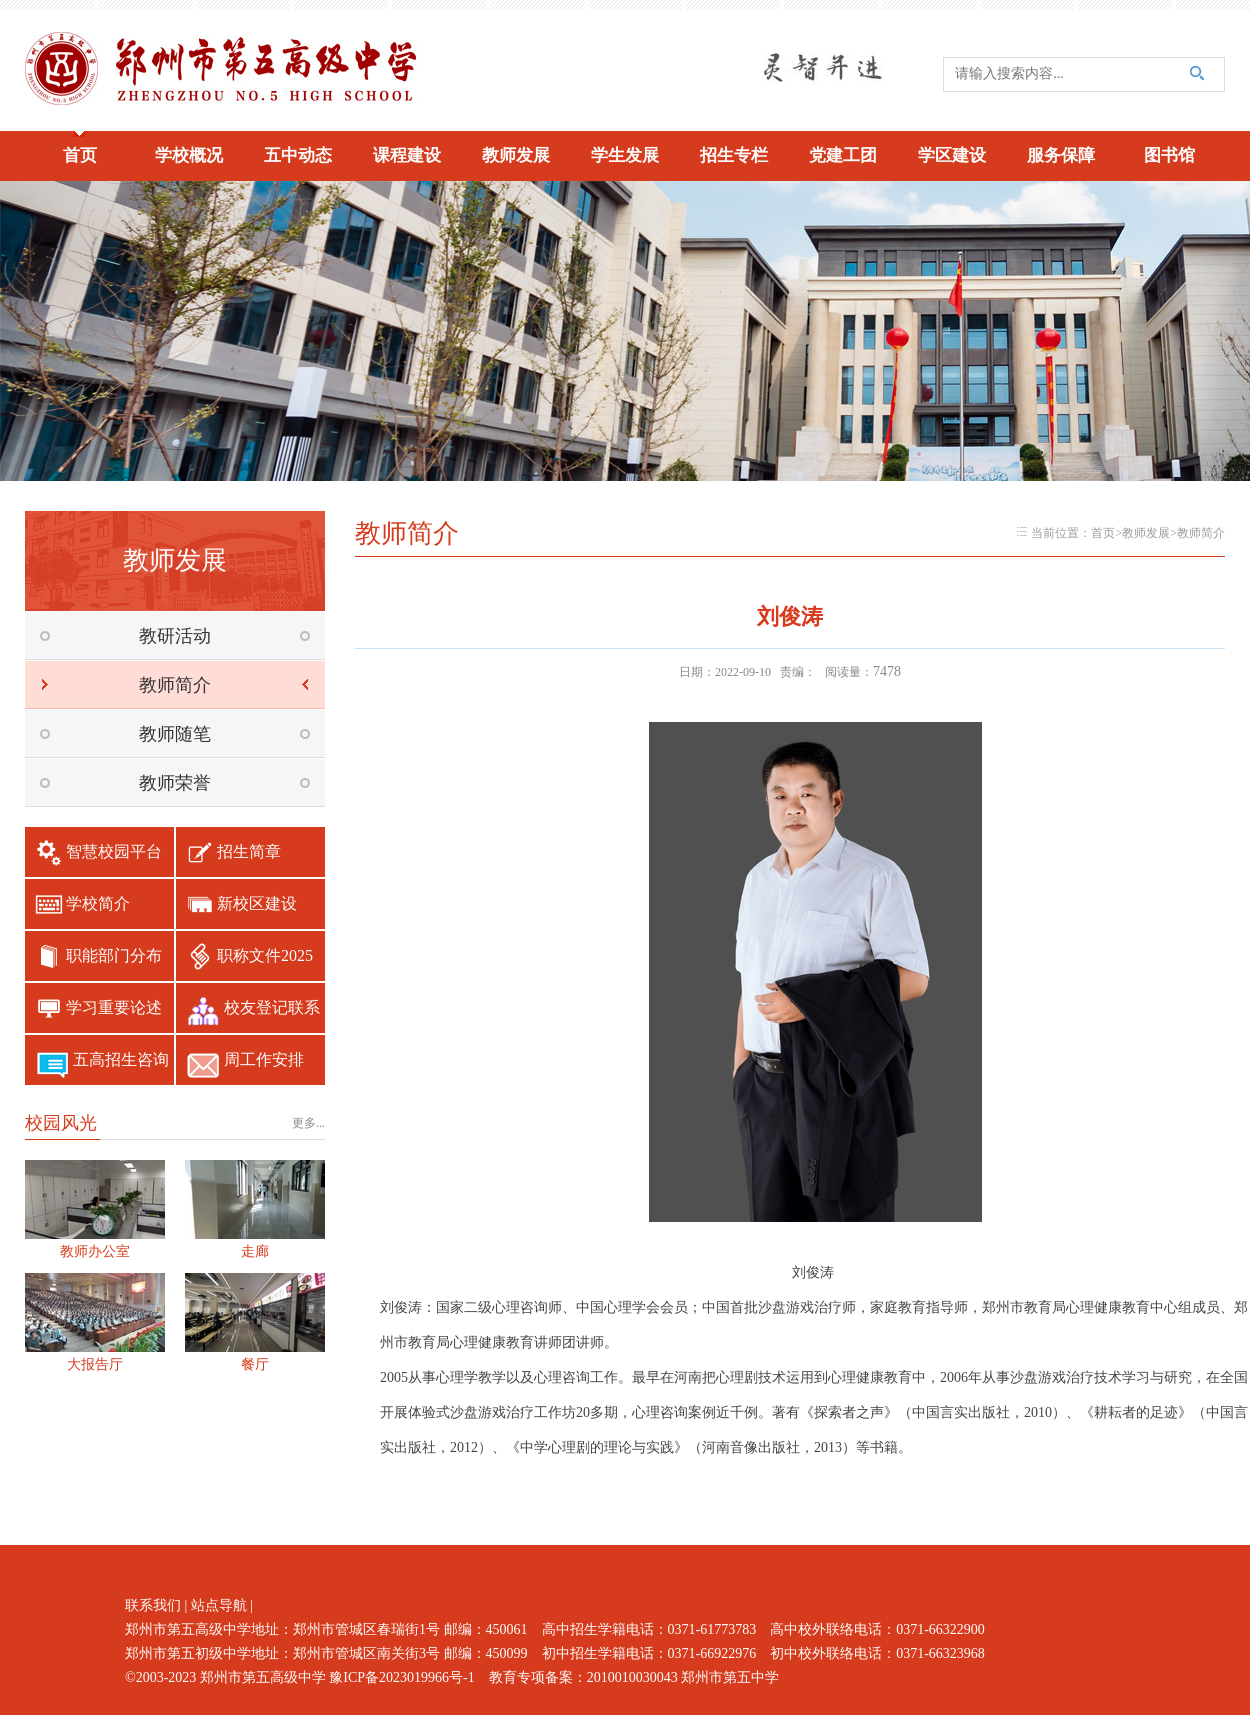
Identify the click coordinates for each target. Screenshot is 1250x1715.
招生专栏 (734, 155)
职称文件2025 (265, 955)
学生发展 (625, 155)
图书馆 (1169, 155)
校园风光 (61, 1123)
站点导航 (219, 1605)
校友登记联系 (272, 1007)
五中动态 (298, 155)
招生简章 (249, 851)
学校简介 (98, 903)
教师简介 (175, 685)
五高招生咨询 (121, 1059)
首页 (80, 155)
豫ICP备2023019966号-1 (401, 1677)
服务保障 (1061, 155)
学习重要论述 (114, 1007)
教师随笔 (175, 734)
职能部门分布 (114, 955)
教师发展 (516, 155)
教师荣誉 (175, 783)
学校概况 (189, 155)
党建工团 (843, 155)
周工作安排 (264, 1059)
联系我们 (153, 1605)
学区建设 (952, 155)
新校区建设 (257, 903)
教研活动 (175, 636)
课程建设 (407, 155)
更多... (308, 1123)
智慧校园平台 (114, 851)
